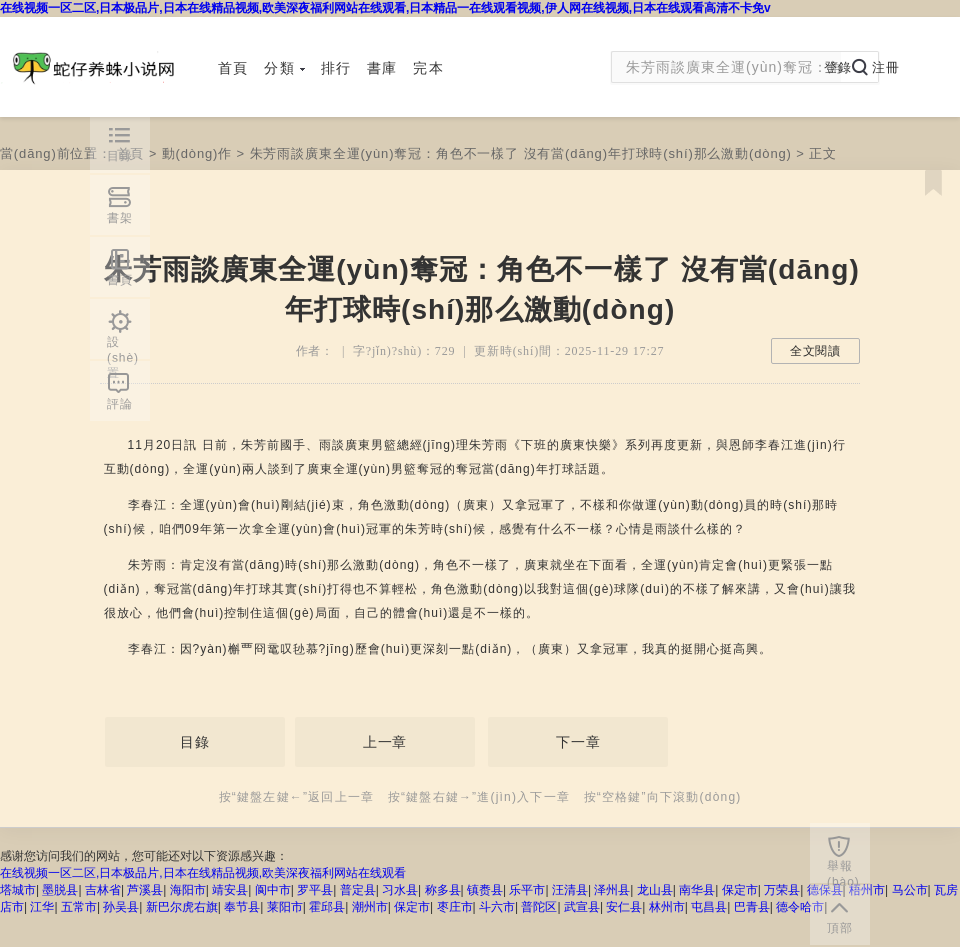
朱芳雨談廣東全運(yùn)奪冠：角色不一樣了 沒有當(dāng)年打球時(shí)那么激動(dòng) (521, 153)
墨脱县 (60, 890)
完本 (428, 68)
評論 (120, 404)
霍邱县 (327, 907)
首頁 (233, 68)
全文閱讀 (815, 351)
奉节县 (242, 907)
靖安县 (230, 890)
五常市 (79, 907)
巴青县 (752, 907)
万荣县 (782, 890)
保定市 (740, 890)
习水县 (400, 890)
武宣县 (582, 907)
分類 (284, 68)
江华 (42, 907)
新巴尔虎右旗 (182, 907)
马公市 (910, 890)
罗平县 (315, 890)
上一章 (385, 742)
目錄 (195, 742)
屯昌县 (709, 907)
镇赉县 (485, 890)
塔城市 (18, 890)
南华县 (697, 890)
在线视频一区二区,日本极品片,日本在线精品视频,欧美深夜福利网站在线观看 (203, 873)
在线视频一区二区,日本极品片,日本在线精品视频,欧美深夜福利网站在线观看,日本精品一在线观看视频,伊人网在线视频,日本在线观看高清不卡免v (385, 8)
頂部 (840, 928)
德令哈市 (800, 907)
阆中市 (273, 890)
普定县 (358, 890)
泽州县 (612, 890)
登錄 (838, 67)
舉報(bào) (843, 871)
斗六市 (497, 907)
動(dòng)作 (197, 153)
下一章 (578, 742)
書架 (120, 218)
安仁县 (624, 907)
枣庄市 (455, 907)
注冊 (886, 67)
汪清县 (570, 890)
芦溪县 (145, 890)
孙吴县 (121, 907)
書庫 (382, 68)
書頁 (120, 280)
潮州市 (370, 907)
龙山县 (655, 890)
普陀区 (539, 907)
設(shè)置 (123, 347)
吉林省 (103, 890)
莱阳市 (285, 907)
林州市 (667, 907)
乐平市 (527, 890)
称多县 (443, 890)
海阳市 (188, 890)
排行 (336, 68)
